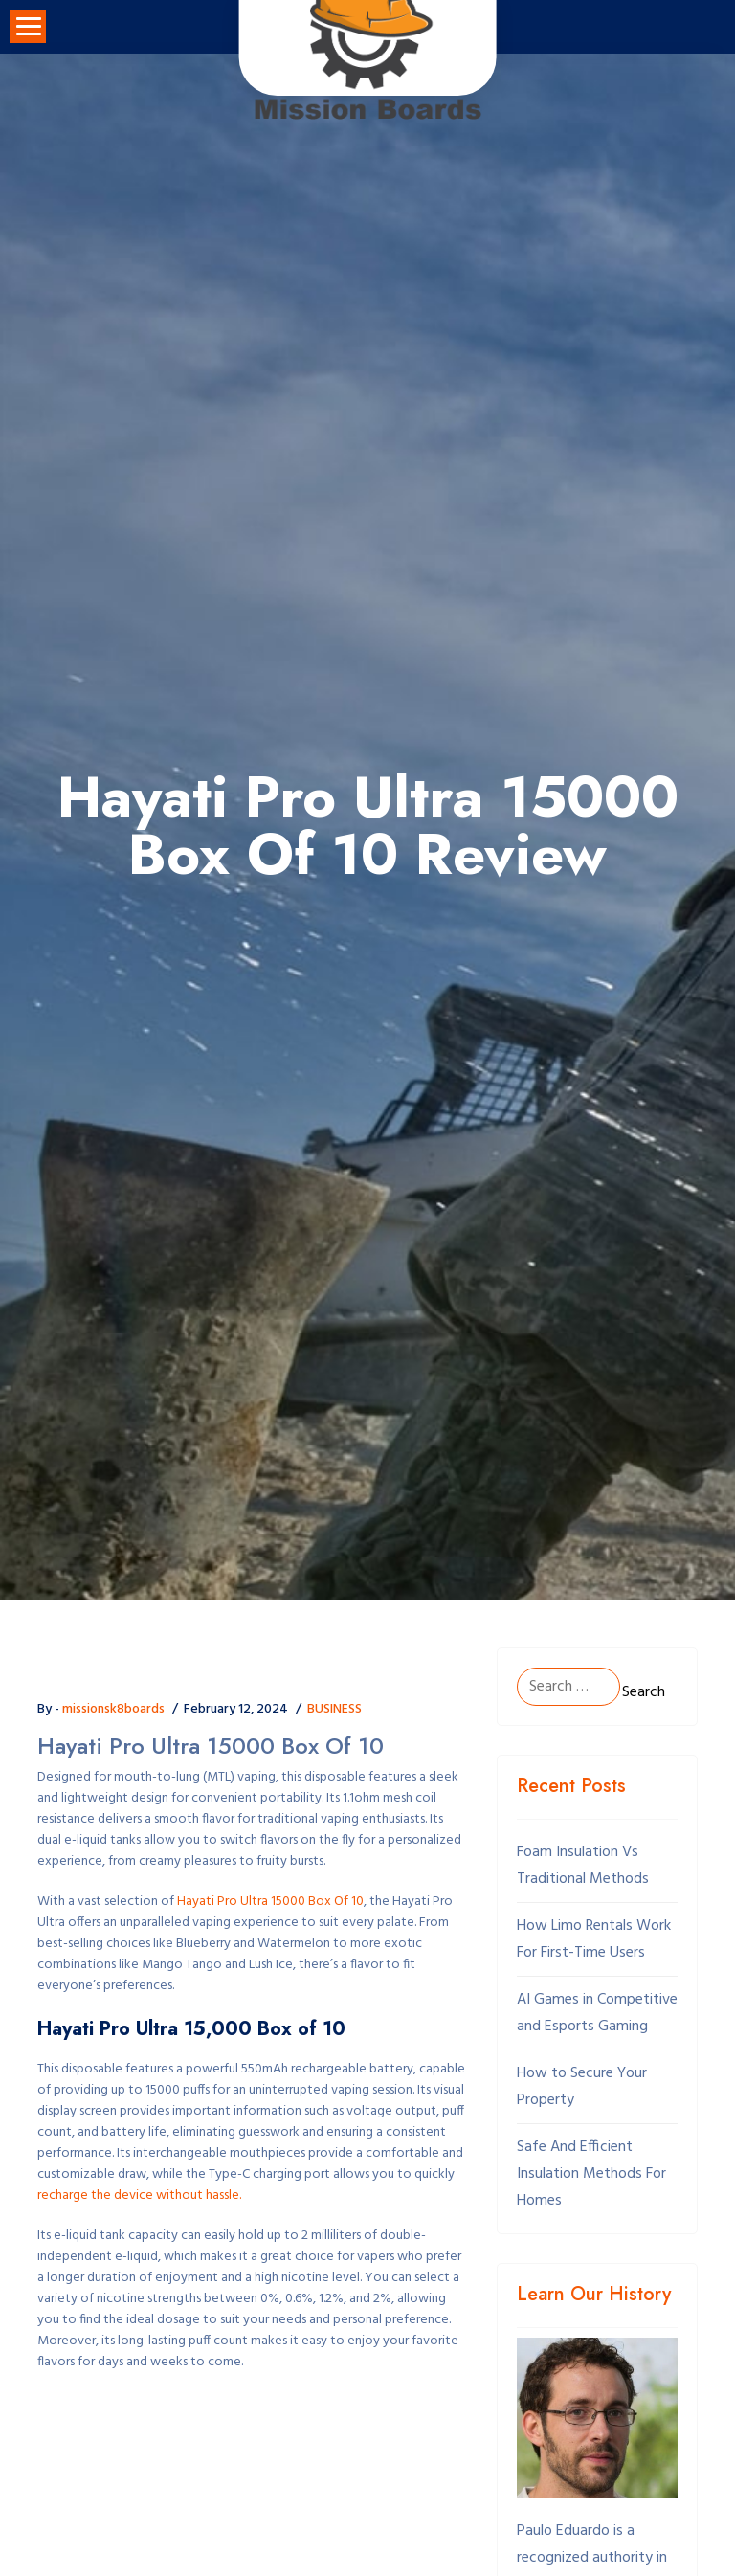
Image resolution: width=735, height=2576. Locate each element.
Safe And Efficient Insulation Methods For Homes (591, 2174)
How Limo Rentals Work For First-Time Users (594, 1939)
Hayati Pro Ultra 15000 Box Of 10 (270, 1902)
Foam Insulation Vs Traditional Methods (583, 1866)
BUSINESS (334, 1709)
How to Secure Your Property (582, 2087)
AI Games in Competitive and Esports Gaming (597, 2013)
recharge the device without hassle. (139, 2195)
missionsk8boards (113, 1709)
